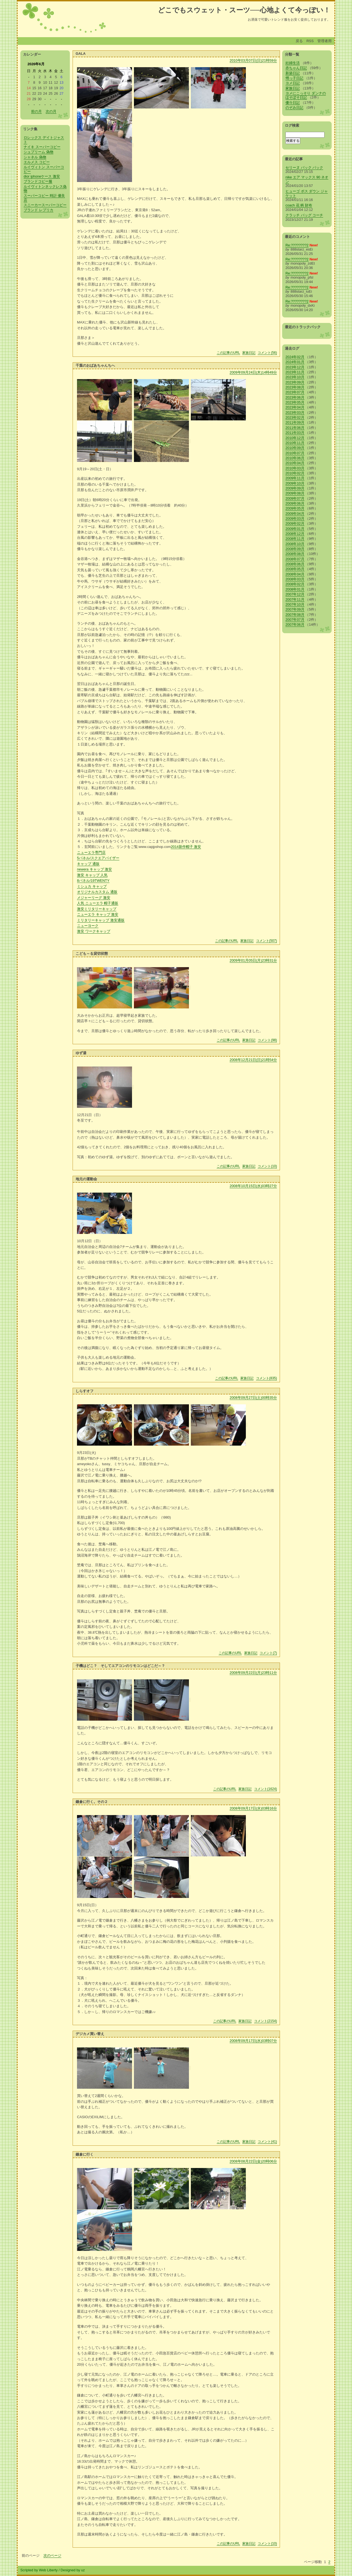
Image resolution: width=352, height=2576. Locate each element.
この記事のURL (228, 353)
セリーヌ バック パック (304, 167)
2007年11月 (294, 599)
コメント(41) (267, 2142)
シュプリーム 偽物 (38, 152)
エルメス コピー (37, 162)
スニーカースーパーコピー (45, 205)
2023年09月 (294, 382)
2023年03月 (294, 412)
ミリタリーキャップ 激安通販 (101, 920)
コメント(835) (266, 1378)
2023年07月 (294, 392)
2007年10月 (294, 604)
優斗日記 (292, 102)
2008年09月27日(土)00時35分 (253, 1398)
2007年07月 (294, 620)
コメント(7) (268, 1653)
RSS (310, 41)
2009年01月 (294, 529)
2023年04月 (294, 407)
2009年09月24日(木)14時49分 (253, 372)
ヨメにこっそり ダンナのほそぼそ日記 (305, 95)
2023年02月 (294, 417)
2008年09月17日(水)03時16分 (253, 1808)
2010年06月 (294, 458)
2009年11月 (294, 478)
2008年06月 (294, 564)
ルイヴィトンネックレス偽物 (45, 188)
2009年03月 (294, 518)
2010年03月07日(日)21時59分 (253, 60)
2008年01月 (294, 589)
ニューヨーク (87, 926)
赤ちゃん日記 (296, 68)
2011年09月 (294, 422)
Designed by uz (73, 2570)
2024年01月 (294, 362)
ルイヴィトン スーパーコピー (44, 169)
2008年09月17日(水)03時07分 (253, 2041)
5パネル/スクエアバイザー (98, 858)
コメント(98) (267, 1040)
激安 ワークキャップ (93, 931)
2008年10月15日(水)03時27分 (253, 1186)
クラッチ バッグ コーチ (304, 215)
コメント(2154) (265, 2021)
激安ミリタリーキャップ (96, 909)
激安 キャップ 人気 (92, 875)
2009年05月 (294, 508)
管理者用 (324, 41)
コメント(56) (267, 353)
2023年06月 (294, 397)
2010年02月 (294, 473)
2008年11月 (294, 539)
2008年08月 (294, 554)
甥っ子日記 (294, 78)
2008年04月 (294, 574)
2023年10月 (294, 377)
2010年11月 (294, 443)
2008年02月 (294, 584)
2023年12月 (294, 367)
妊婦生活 (292, 63)
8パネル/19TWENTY (93, 880)
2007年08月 (294, 615)
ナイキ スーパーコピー (42, 147)
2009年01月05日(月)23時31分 (253, 960)
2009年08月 (294, 493)
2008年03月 (294, 579)
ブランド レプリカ (38, 210)
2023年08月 (294, 387)
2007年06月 (294, 624)
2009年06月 (294, 503)
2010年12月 (294, 438)
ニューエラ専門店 (91, 852)
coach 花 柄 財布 (298, 205)
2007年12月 (294, 594)
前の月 (36, 111)
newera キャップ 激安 (94, 869)
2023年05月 (294, 402)
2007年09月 (294, 609)
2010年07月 (294, 453)
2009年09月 (294, 488)
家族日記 (248, 353)
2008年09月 (294, 549)
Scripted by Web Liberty (39, 2570)
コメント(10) (267, 1166)
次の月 (51, 111)
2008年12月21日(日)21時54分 (253, 1060)
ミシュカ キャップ (92, 886)
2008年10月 (294, 544)
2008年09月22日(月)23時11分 (253, 1673)
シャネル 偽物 (35, 157)
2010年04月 (294, 463)
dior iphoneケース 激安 (42, 176)
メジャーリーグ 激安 (93, 898)
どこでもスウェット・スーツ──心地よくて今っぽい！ (244, 10)
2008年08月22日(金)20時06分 (253, 2161)
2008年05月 (294, 569)
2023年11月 (294, 372)
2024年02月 (294, 357)
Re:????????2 (297, 245)
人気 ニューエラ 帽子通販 (97, 903)
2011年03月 (294, 433)
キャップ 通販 (88, 864)
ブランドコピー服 (38, 181)
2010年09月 (294, 448)
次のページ (52, 2555)
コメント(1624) (265, 1789)
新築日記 (292, 73)
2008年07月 (294, 559)
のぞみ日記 (294, 107)
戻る (299, 41)
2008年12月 (294, 534)
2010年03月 (294, 468)
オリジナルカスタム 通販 (97, 892)
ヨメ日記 (292, 83)
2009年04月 (294, 514)
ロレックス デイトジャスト (44, 139)
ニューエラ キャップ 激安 (97, 914)
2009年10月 (294, 483)
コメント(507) (266, 941)
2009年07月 (294, 498)
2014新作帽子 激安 (186, 847)
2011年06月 (294, 428)
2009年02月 (294, 523)
